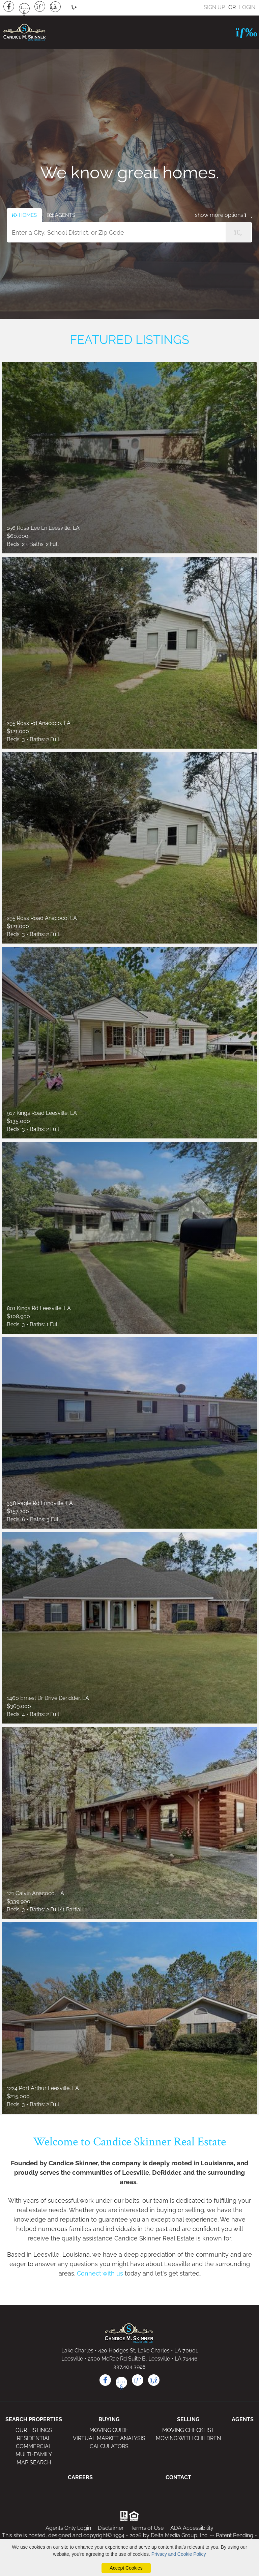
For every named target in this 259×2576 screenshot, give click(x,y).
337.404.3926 (129, 2367)
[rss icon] (154, 2380)
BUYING (109, 2419)
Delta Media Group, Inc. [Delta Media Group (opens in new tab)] (179, 2535)
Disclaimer (111, 2528)
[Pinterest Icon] (39, 6)
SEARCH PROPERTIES (33, 2419)
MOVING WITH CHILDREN (188, 2438)
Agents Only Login (68, 2528)
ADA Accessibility (191, 2528)
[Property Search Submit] (238, 232)
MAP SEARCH (34, 2462)
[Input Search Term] (129, 232)
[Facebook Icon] (8, 6)
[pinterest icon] (137, 2380)
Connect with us (100, 2273)
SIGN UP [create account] (214, 7)
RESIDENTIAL (34, 2438)
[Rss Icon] (55, 6)
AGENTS (243, 2419)
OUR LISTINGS (34, 2430)
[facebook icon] (105, 2380)
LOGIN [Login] (247, 7)
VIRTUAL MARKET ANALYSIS (109, 2438)
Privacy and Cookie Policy (178, 2554)
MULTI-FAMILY (34, 2454)
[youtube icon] (121, 2382)
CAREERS (80, 2477)
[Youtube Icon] (24, 8)
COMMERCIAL (34, 2446)
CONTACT (178, 2477)
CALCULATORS (109, 2446)
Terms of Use (147, 2528)
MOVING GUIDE (108, 2430)
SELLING (188, 2419)
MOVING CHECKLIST (188, 2430)
